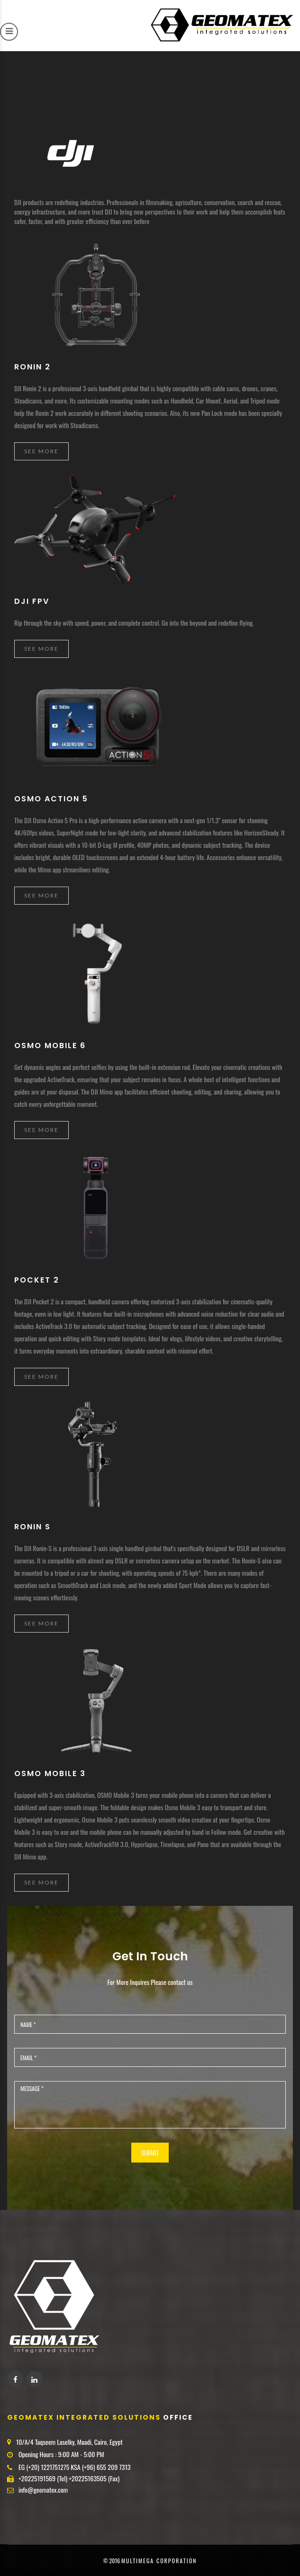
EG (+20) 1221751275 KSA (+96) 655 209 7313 (74, 2467)
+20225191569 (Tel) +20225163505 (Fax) (68, 2478)
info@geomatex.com (43, 2490)
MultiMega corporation (159, 2561)
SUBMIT (150, 2152)
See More (41, 451)
